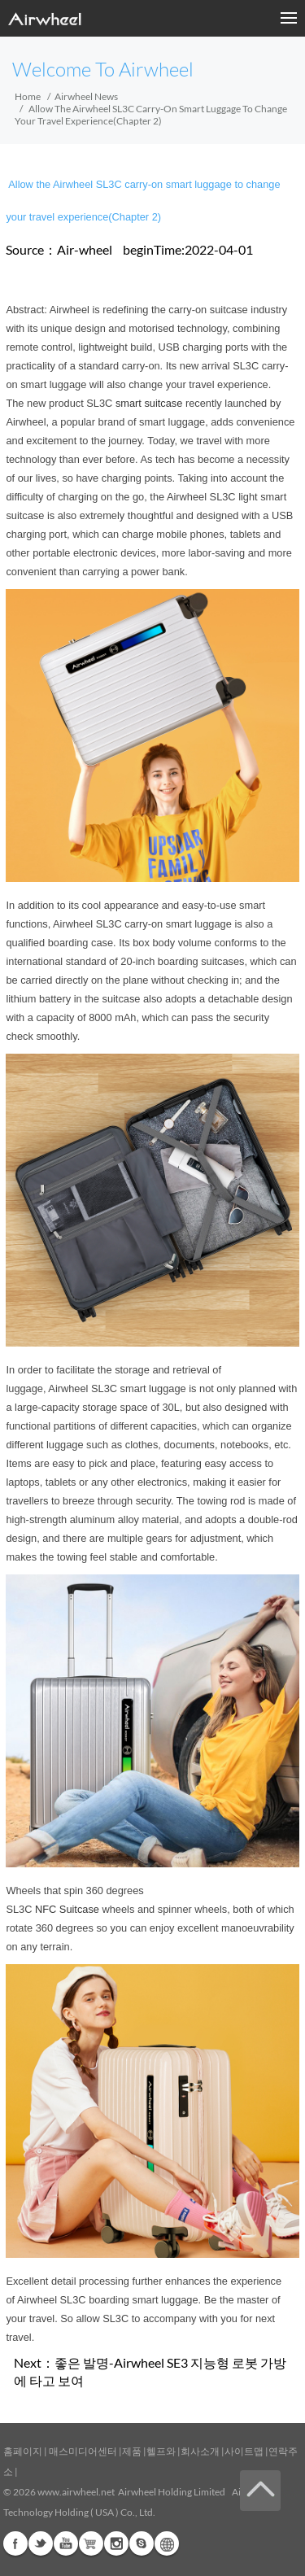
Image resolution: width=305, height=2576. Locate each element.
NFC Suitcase (67, 1909)
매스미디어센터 (82, 2451)
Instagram (116, 2543)
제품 (132, 2451)
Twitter (40, 2543)
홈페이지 (22, 2451)
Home (28, 96)
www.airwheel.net (76, 2492)
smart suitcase (149, 403)
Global (167, 2543)
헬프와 (161, 2451)
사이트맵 (244, 2451)
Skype (141, 2543)
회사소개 (201, 2451)
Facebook (15, 2543)
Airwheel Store (91, 2543)
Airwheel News (86, 96)
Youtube (66, 2543)
